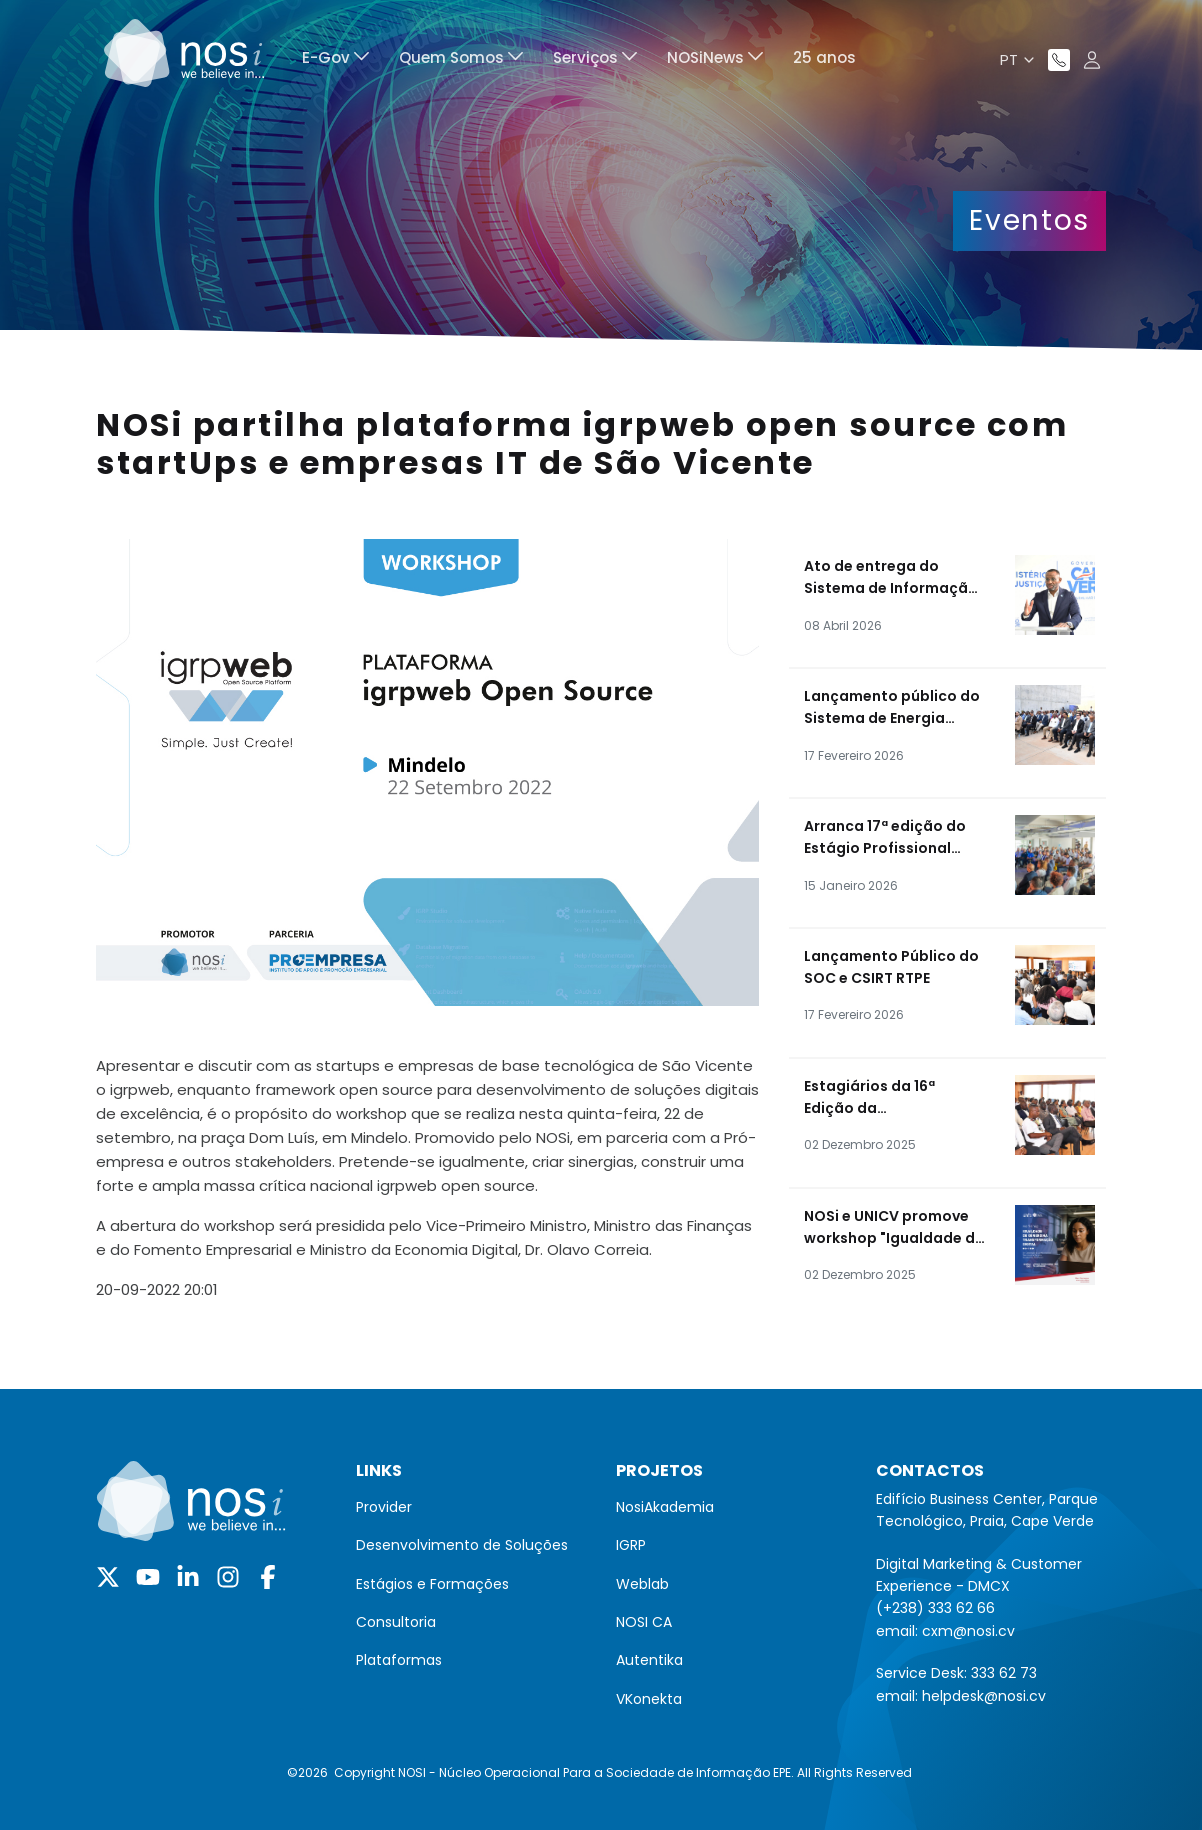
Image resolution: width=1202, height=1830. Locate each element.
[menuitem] (335, 60)
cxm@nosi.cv (968, 1631)
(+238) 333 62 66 (935, 1608)
